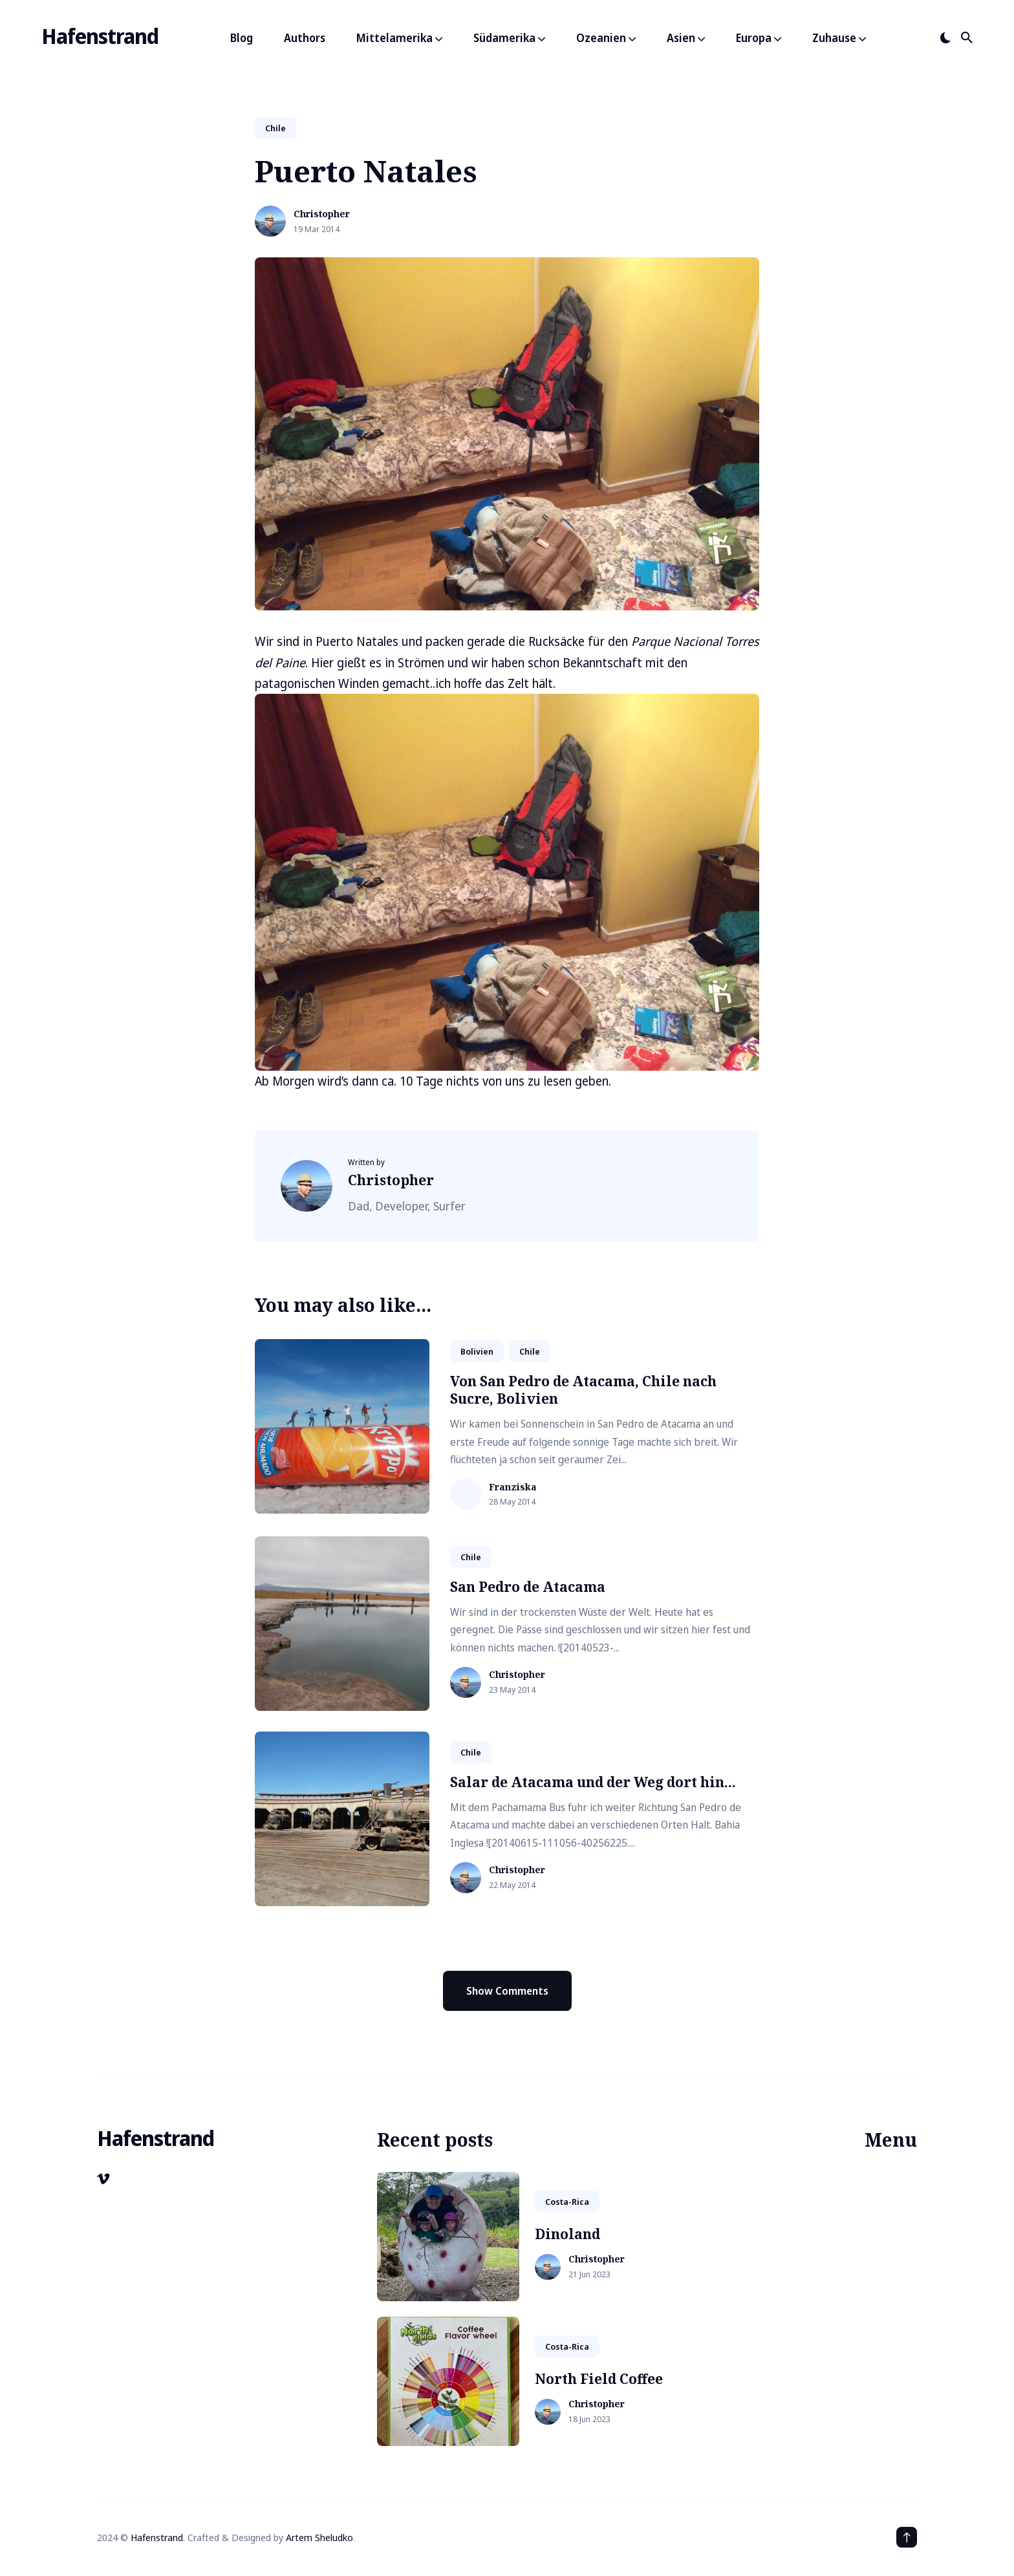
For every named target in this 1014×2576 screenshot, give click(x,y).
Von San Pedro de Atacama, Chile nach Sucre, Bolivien (583, 1390)
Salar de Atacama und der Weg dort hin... (593, 1782)
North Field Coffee (599, 2379)
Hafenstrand (99, 36)
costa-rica (567, 2201)
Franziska (513, 1487)
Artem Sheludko (319, 2537)
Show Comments (507, 1991)
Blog (241, 37)
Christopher (322, 214)
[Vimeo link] (104, 2179)
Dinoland (567, 2234)
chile (275, 128)
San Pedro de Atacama (527, 1587)
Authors (304, 37)
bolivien (476, 1351)
